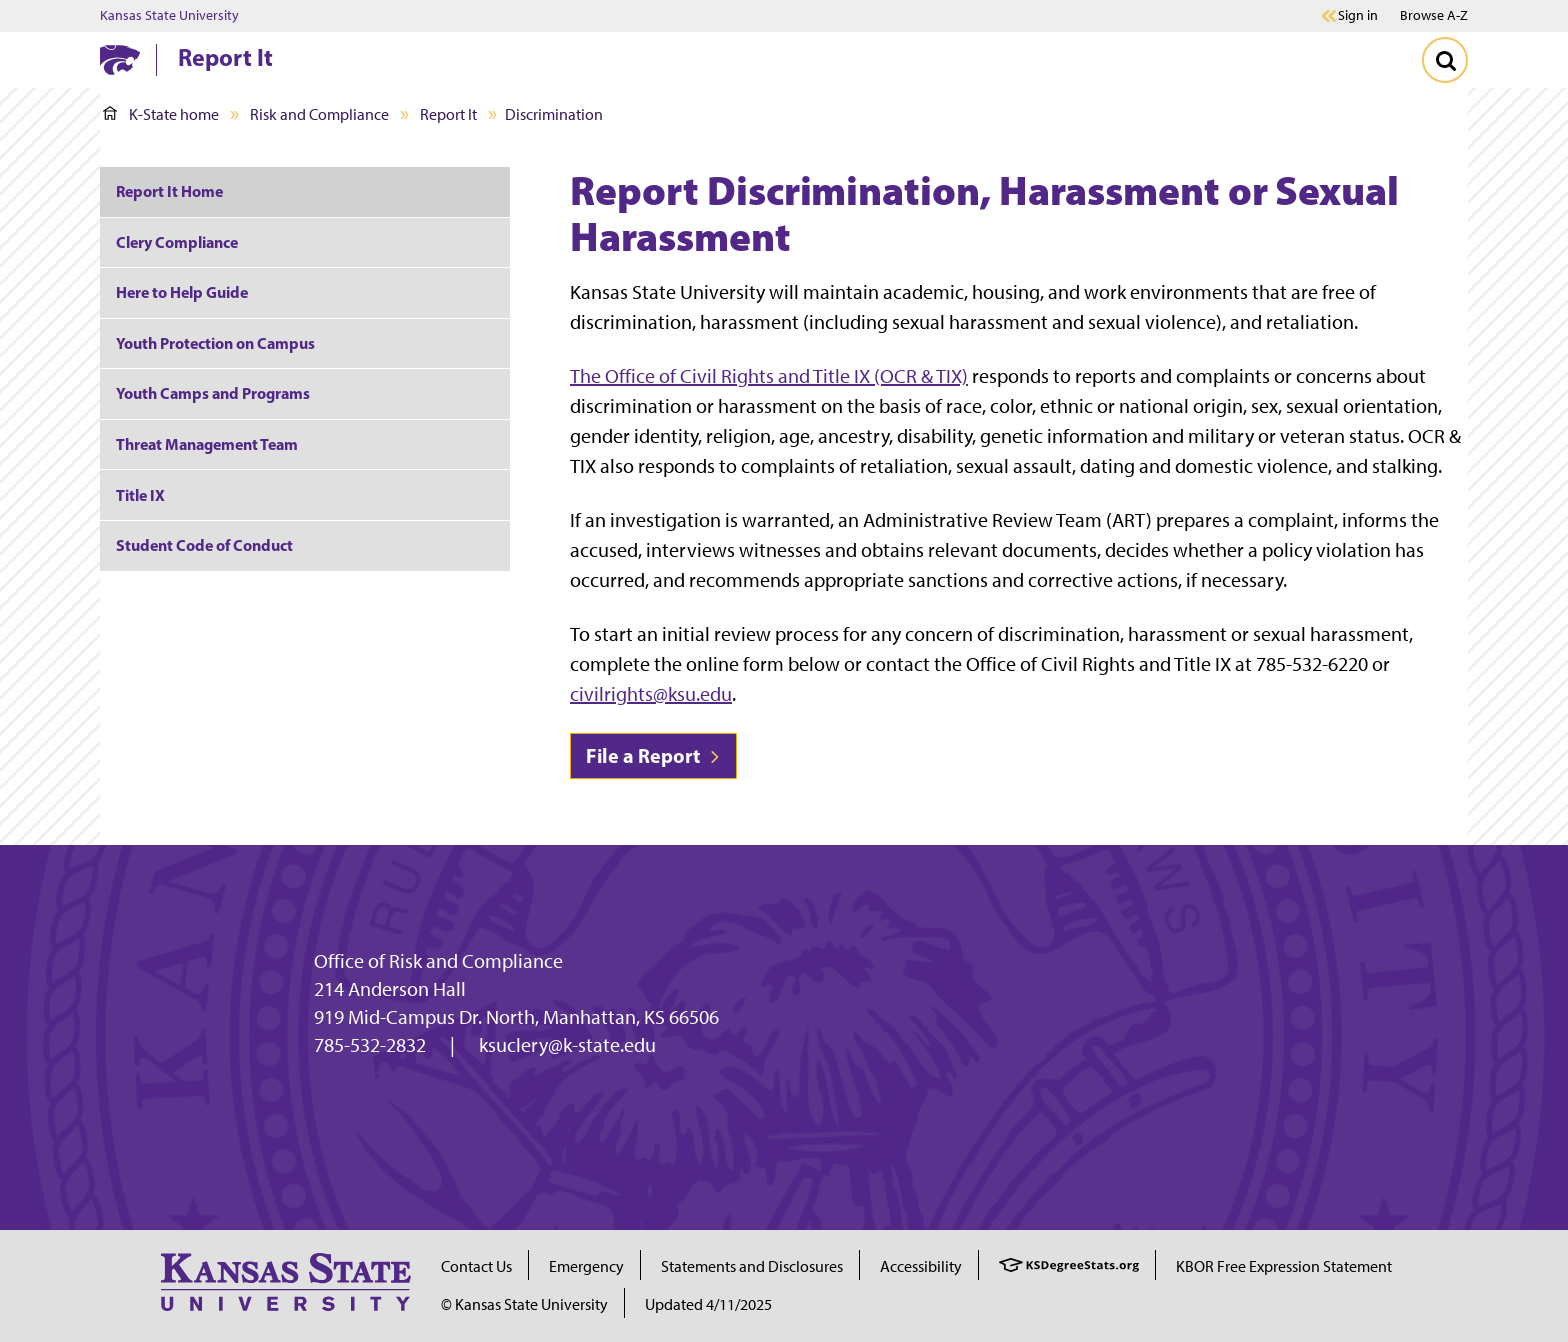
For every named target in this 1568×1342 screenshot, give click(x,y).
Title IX (140, 495)
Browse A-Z (1434, 15)
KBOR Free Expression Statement (1284, 1266)
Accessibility (921, 1266)
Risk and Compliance (319, 114)
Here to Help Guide (182, 292)
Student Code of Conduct (204, 545)
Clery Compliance (177, 242)
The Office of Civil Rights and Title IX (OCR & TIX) (769, 376)
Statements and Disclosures (752, 1266)
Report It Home (169, 191)
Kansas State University (169, 16)
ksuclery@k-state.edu (567, 1045)
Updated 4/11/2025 (708, 1304)
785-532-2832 (370, 1045)
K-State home (161, 114)
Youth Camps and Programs (213, 393)
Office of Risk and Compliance (438, 961)
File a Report (653, 755)
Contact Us (476, 1266)
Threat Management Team (207, 444)
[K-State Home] (120, 59)
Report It (225, 57)
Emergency (586, 1266)
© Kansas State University (524, 1304)
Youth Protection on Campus (215, 343)
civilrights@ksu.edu (651, 694)
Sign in (1358, 16)
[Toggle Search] (1445, 60)
